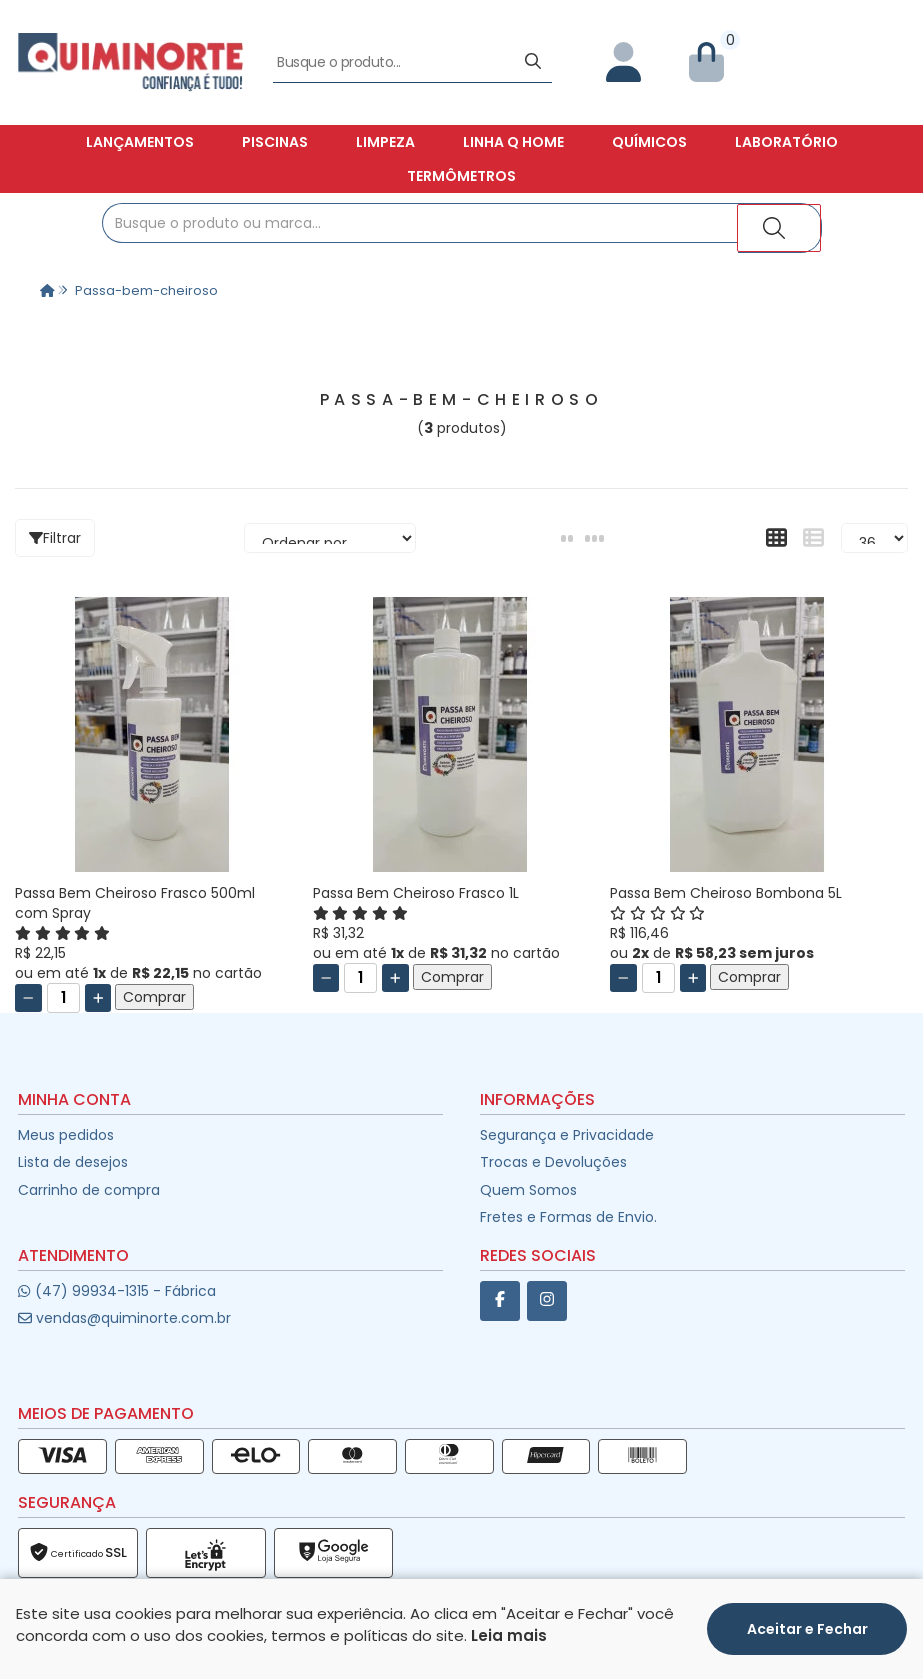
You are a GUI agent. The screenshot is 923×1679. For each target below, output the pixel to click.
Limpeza (385, 142)
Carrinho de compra (89, 1190)
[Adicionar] (98, 998)
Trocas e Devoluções (553, 1162)
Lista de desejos (73, 1162)
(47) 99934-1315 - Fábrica (116, 1291)
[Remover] (28, 998)
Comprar (154, 997)
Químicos (649, 142)
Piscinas (275, 142)
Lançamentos (140, 142)
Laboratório (786, 142)
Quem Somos (528, 1190)
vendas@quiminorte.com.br (124, 1318)
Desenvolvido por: (461, 1662)
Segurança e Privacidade (567, 1135)
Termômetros (461, 176)
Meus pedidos (66, 1135)
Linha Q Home (513, 142)
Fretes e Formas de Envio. (568, 1217)
